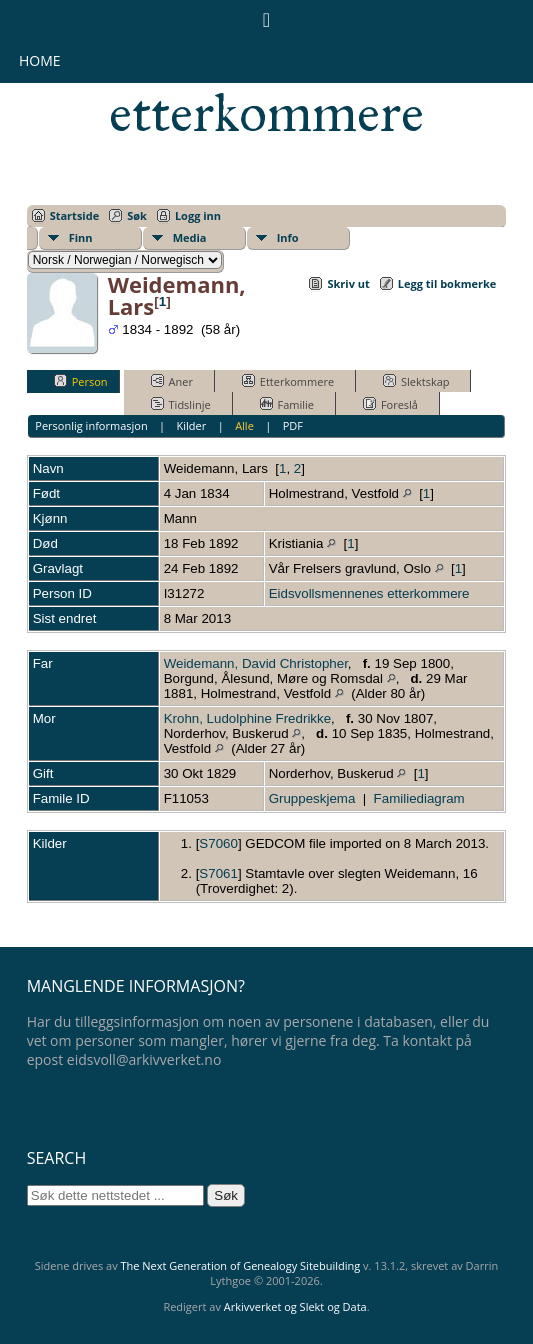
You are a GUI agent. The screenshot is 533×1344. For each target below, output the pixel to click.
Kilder (192, 425)
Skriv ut (348, 283)
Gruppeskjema (312, 798)
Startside (75, 215)
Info (288, 237)
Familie (287, 404)
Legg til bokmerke (447, 283)
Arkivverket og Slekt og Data (295, 1306)
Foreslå (390, 404)
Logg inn (198, 215)
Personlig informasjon (91, 425)
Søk (137, 215)
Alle (244, 425)
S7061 (218, 873)
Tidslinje (181, 404)
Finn (81, 237)
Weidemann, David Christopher (256, 663)
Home (40, 60)
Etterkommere (288, 381)
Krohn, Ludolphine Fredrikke (247, 718)
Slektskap (416, 381)
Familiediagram (419, 798)
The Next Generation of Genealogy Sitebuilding (241, 1265)
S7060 (218, 843)
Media (190, 237)
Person (81, 381)
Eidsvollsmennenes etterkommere (266, 86)
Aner (172, 381)
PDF (293, 425)
